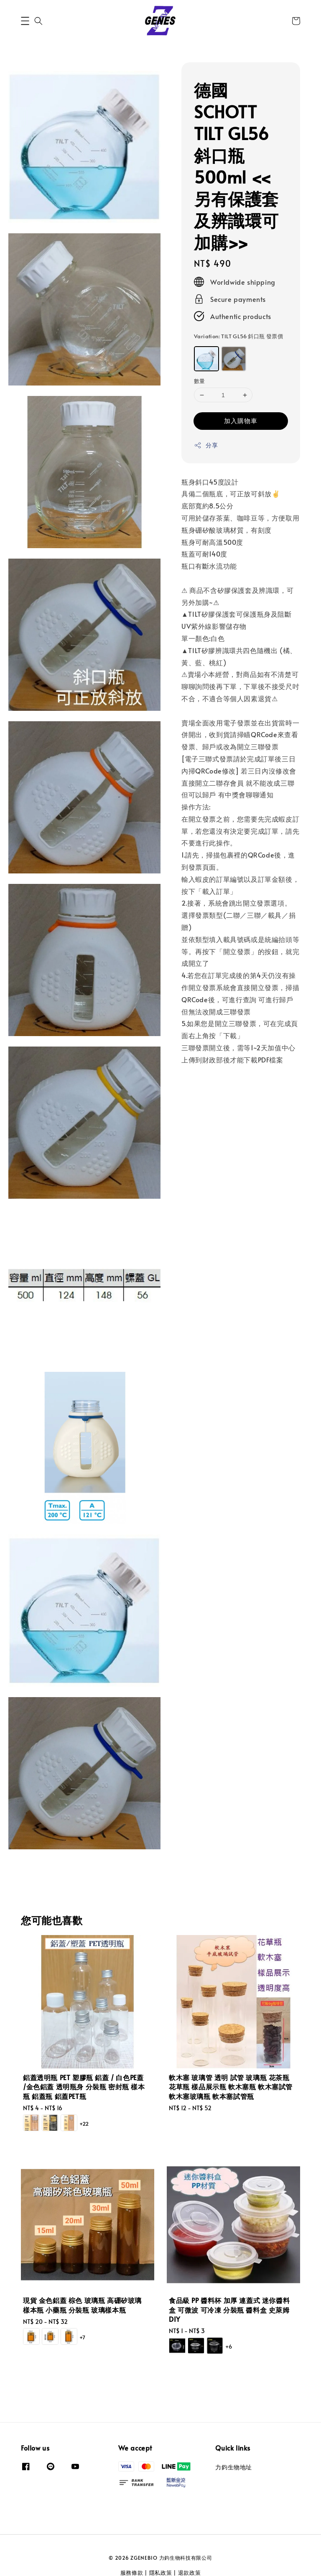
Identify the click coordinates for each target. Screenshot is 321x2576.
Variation (238, 336)
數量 (199, 381)
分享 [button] (206, 445)
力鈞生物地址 (233, 2467)
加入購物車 (240, 420)
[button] (25, 21)
